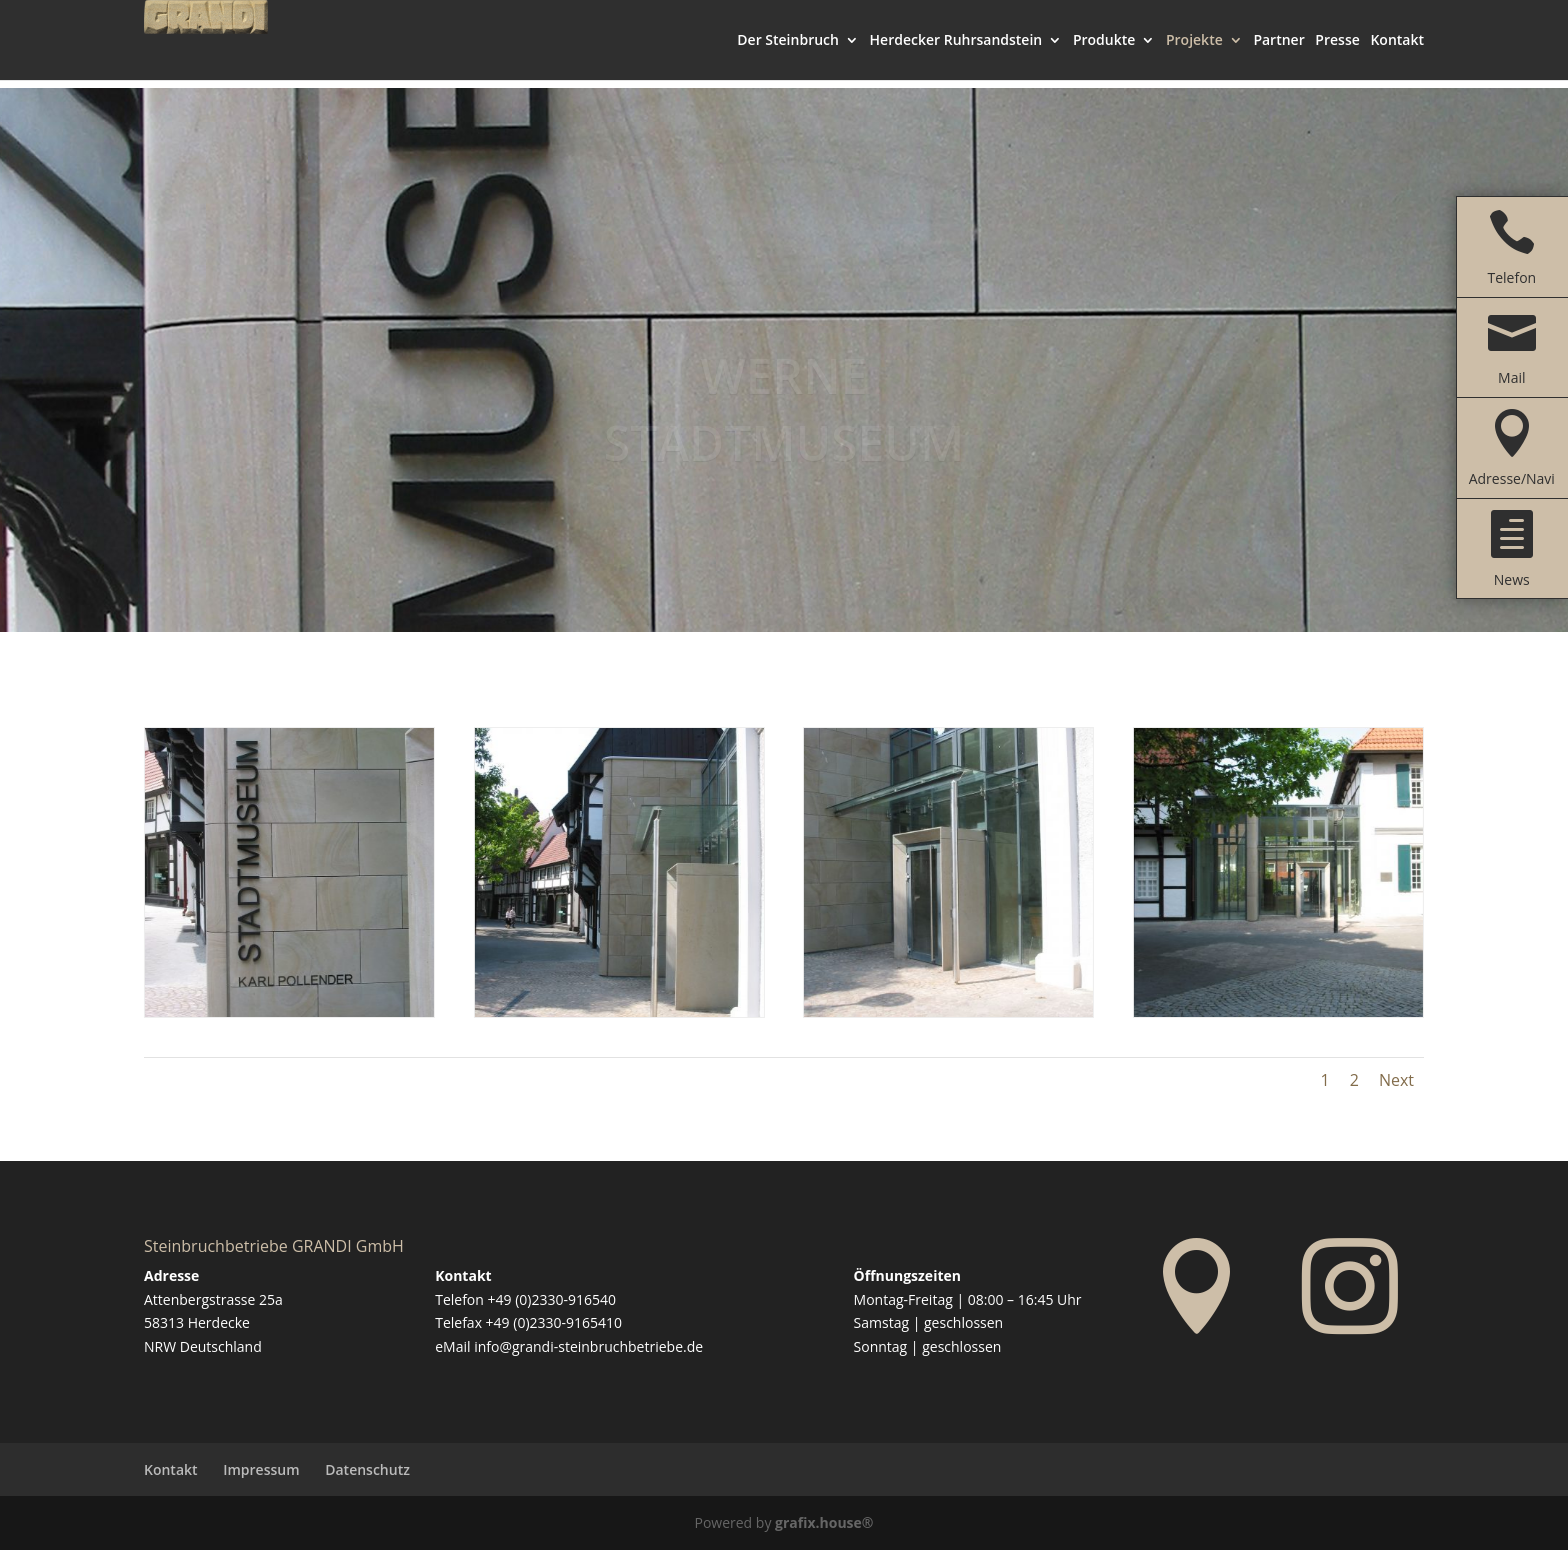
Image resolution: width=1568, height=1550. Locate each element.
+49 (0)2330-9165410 (554, 1322)
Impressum (261, 1469)
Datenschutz (367, 1469)
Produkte (1104, 50)
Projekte (1194, 50)
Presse (1337, 50)
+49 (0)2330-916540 (552, 1299)
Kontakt (1397, 50)
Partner (1278, 50)
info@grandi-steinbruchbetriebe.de (588, 1346)
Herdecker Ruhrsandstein (956, 50)
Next (1396, 1080)
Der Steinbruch (788, 50)
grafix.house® (824, 1522)
